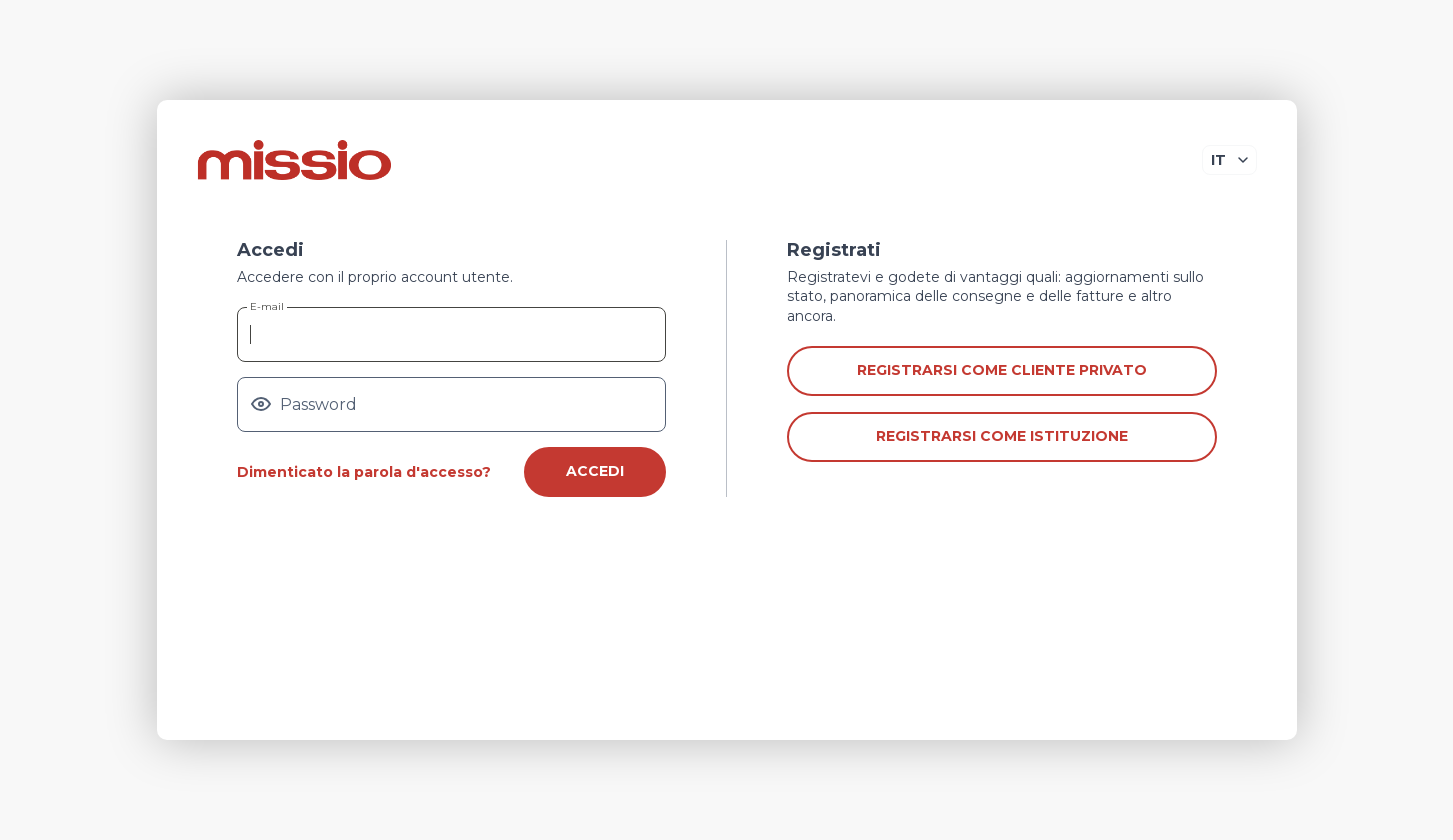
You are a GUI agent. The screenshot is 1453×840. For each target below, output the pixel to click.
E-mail (267, 307)
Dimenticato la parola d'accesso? (364, 472)
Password (318, 405)
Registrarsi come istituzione (1002, 436)
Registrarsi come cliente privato (1002, 370)
